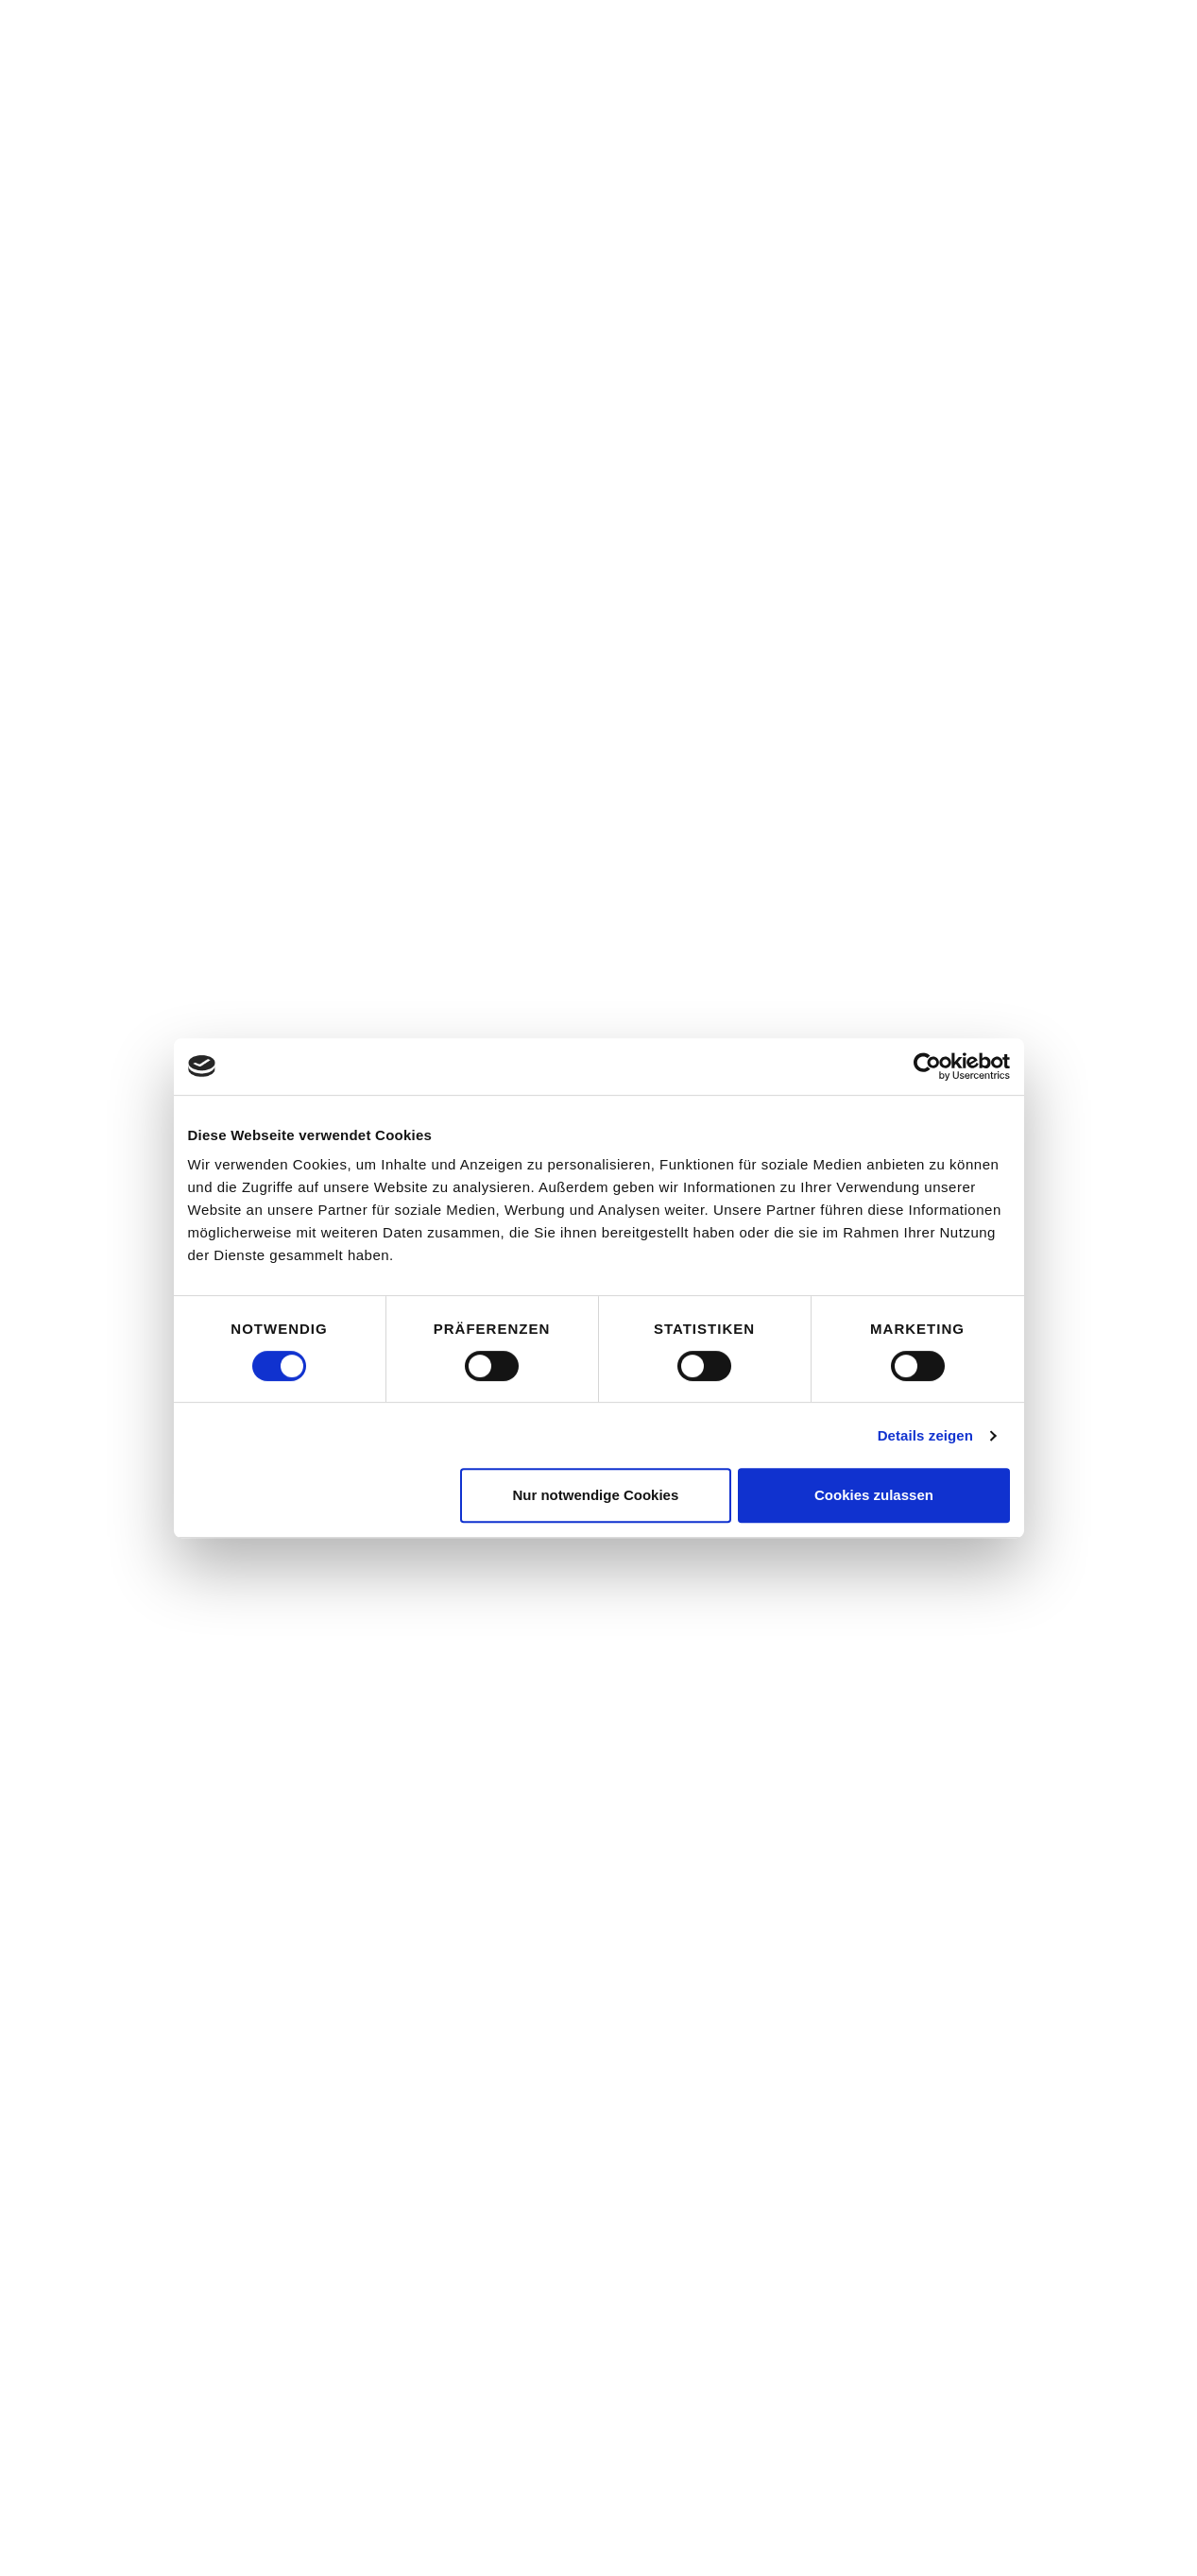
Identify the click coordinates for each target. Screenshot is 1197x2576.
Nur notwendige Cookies (595, 1495)
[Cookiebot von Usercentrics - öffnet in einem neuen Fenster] (927, 1066)
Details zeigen (925, 1435)
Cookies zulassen (873, 1495)
